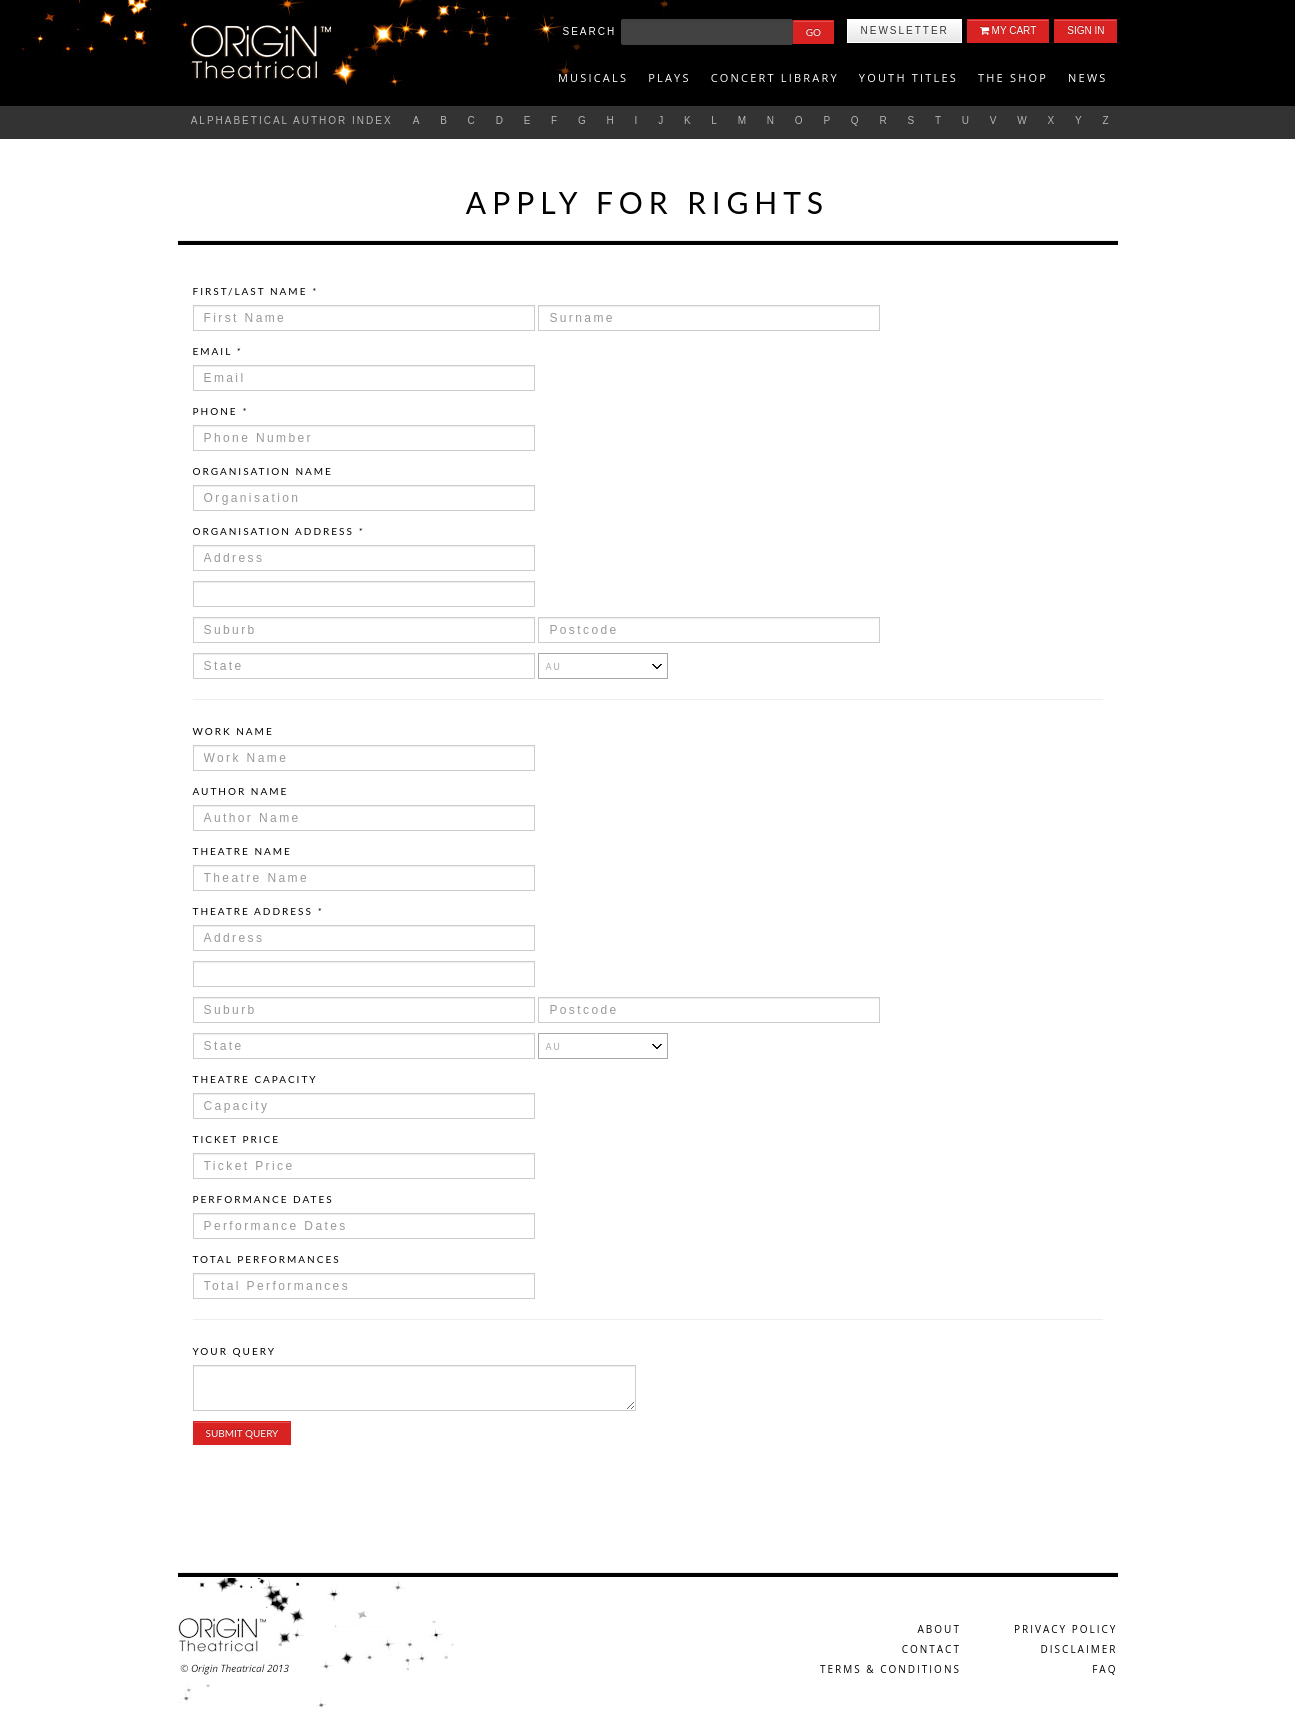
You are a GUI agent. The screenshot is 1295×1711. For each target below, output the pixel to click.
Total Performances (267, 1259)
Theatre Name (242, 851)
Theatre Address (258, 911)
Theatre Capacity (255, 1079)
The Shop (1013, 77)
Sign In (1085, 30)
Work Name (233, 731)
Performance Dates (263, 1199)
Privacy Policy (1065, 1629)
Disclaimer (1079, 1649)
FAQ (1104, 1669)
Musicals (593, 77)
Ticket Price (236, 1139)
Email (218, 351)
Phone (221, 411)
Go (813, 32)
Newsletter (904, 30)
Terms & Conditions (890, 1669)
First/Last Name (255, 291)
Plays (669, 77)
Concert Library (775, 77)
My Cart (1008, 30)
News (1087, 77)
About (939, 1629)
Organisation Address (279, 531)
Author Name (241, 791)
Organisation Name (263, 471)
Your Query (234, 1351)
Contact (931, 1649)
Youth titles (908, 77)
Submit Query (242, 1433)
